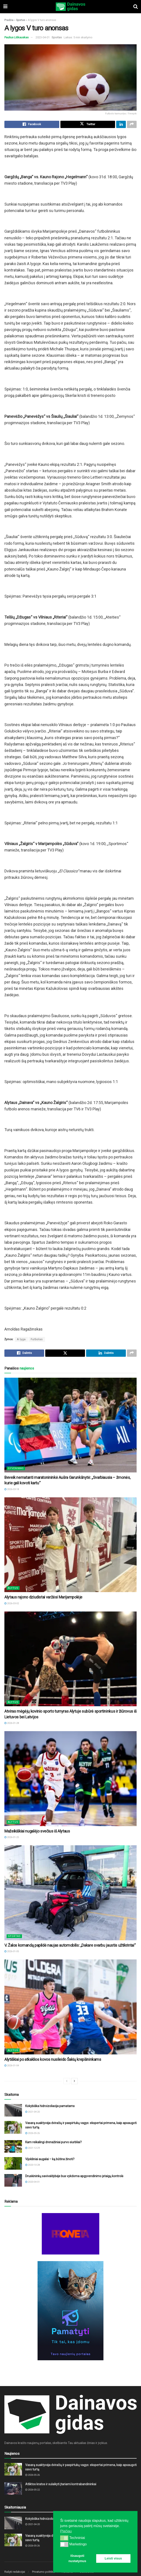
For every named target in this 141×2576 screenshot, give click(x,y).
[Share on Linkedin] (121, 125)
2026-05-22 (32, 2492)
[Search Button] (135, 6)
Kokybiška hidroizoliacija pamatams (50, 2108)
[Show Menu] (5, 6)
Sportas (20, 20)
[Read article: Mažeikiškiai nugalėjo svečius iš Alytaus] (70, 1781)
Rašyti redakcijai (14, 2574)
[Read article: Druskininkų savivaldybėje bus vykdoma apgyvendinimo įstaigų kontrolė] (13, 2182)
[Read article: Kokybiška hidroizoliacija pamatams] (13, 2112)
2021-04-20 (32, 2114)
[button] (64, 2537)
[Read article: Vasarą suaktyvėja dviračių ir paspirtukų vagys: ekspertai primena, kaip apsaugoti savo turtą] (13, 2129)
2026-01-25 (11, 1839)
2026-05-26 (32, 2135)
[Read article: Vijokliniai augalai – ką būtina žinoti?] (13, 2166)
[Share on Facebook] (31, 125)
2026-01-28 (11, 1725)
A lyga (21, 1340)
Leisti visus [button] (113, 2558)
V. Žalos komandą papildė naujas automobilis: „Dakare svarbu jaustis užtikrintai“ (70, 1947)
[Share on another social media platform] (132, 125)
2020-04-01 (32, 2184)
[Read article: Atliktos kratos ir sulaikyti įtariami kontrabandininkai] (13, 2490)
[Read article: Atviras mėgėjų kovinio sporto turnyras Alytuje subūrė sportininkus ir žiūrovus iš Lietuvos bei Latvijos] (70, 1661)
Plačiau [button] (66, 2531)
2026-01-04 (11, 2067)
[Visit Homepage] (70, 6)
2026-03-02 (11, 1605)
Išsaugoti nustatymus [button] (77, 2558)
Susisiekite (87, 2574)
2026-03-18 (11, 1491)
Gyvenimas (16, 1470)
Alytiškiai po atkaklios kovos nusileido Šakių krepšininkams (52, 2061)
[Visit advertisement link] (70, 2236)
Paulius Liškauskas (16, 37)
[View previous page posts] (66, 2083)
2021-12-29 (32, 2150)
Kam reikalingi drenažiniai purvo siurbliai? (53, 2144)
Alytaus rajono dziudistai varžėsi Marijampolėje (43, 1599)
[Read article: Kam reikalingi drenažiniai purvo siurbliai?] (13, 2148)
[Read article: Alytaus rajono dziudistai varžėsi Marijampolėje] (70, 1547)
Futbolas (37, 1340)
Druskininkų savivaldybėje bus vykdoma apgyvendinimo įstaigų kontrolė (74, 2178)
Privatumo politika (43, 2574)
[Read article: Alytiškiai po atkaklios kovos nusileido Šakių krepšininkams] (70, 2009)
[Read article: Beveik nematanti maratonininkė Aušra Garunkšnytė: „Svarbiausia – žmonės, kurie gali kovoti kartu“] (70, 1427)
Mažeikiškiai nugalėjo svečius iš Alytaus (37, 1833)
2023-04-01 (43, 37)
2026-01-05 (11, 1953)
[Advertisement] (70, 2374)
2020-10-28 (32, 2167)
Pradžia (8, 20)
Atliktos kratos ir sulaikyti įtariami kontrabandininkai (60, 2486)
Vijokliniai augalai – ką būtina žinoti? (49, 2161)
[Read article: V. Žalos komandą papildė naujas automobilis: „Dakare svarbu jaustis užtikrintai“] (70, 1895)
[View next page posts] (74, 2083)
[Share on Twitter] (87, 125)
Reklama (67, 2574)
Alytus (13, 1590)
